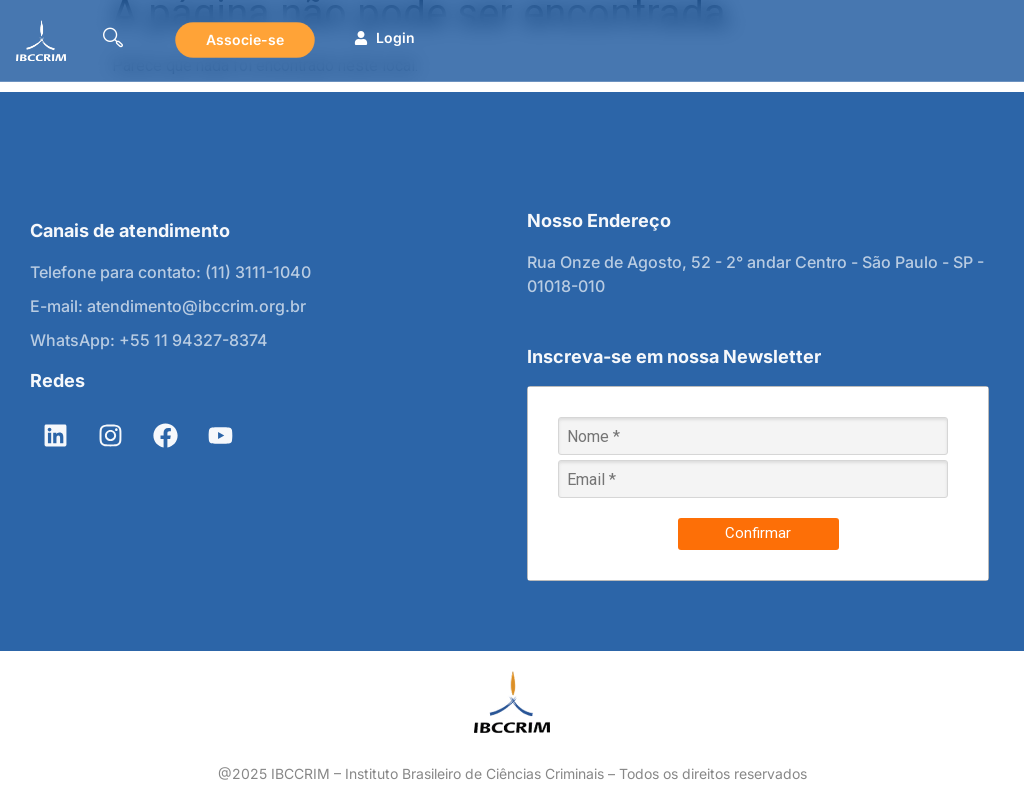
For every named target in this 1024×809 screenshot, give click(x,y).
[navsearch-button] (113, 40)
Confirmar (758, 533)
